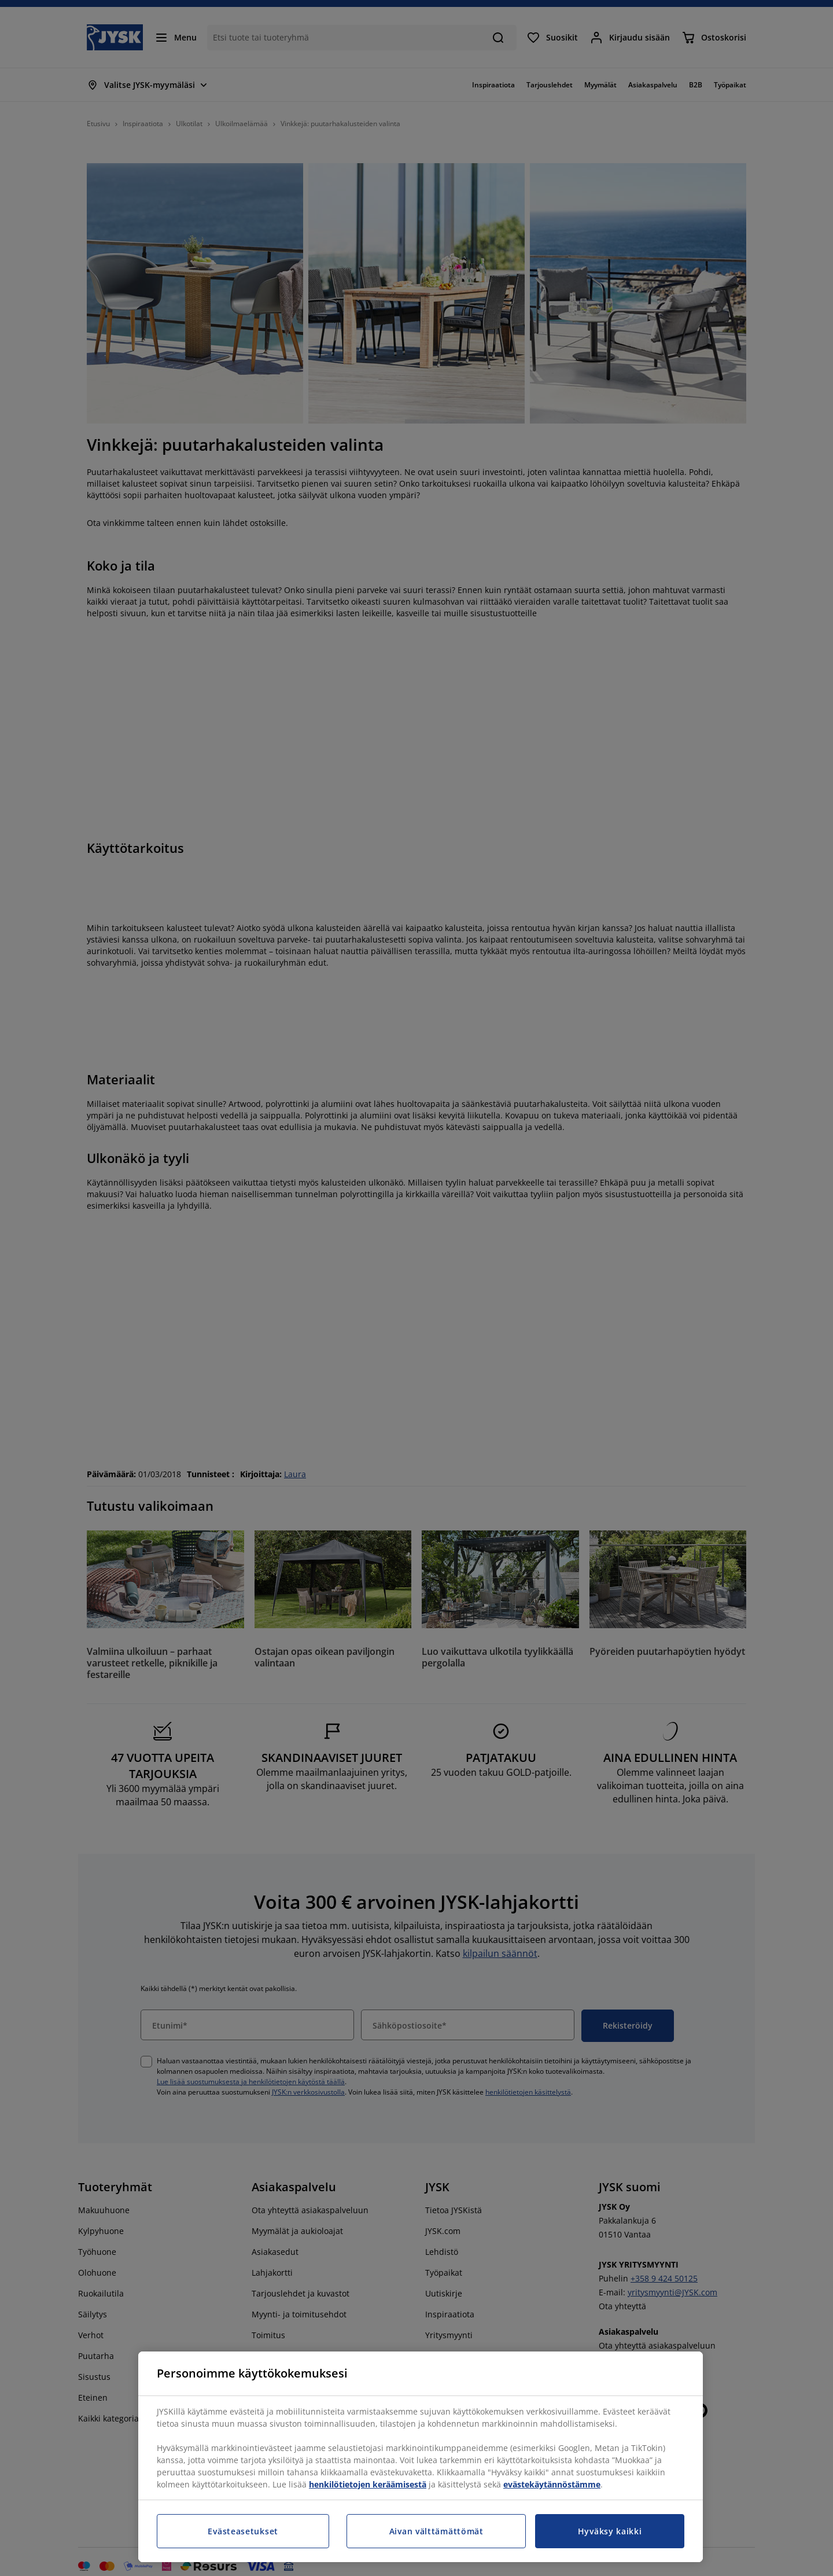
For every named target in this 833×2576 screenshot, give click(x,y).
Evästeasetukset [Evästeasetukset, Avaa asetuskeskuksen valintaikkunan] (243, 2531)
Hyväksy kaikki (610, 2531)
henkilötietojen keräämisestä (367, 2484)
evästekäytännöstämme (551, 2484)
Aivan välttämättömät (436, 2531)
